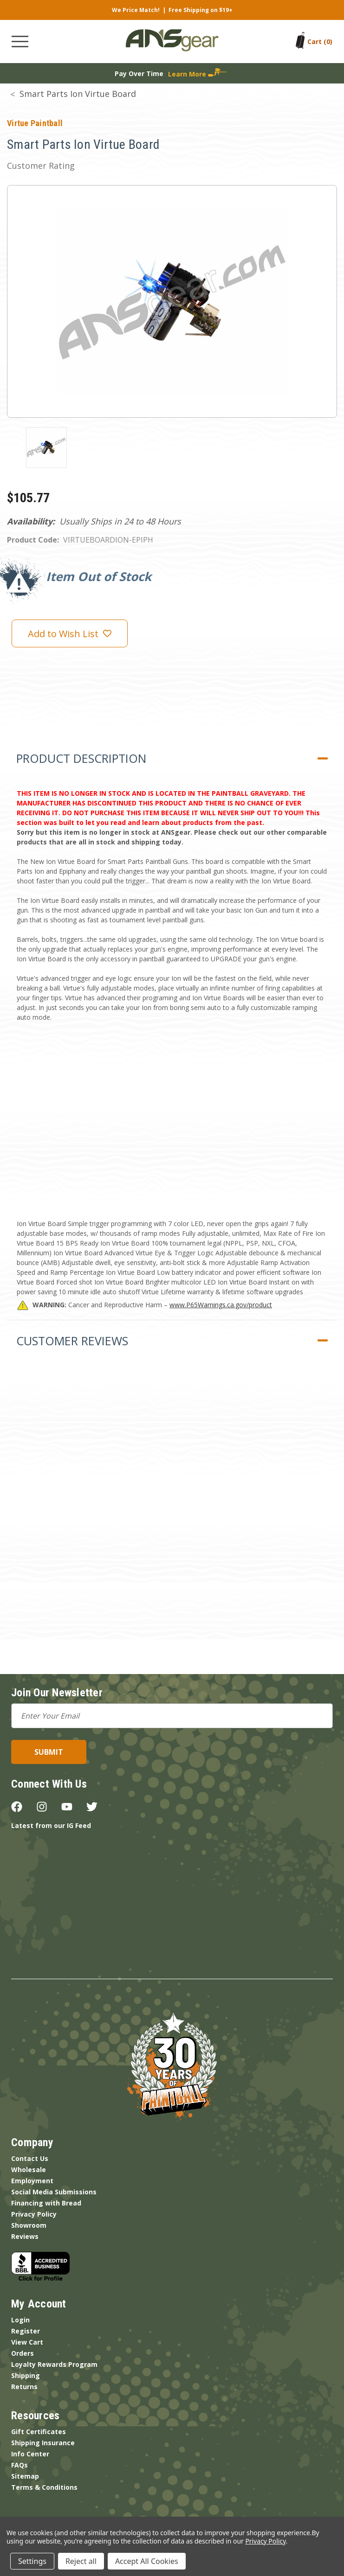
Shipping (25, 2375)
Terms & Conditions (44, 2487)
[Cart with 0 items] (319, 41)
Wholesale (28, 2169)
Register (25, 2331)
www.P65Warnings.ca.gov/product (220, 1304)
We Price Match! (136, 10)
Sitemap (25, 2476)
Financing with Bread (46, 2203)
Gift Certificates (38, 2431)
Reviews (25, 2236)
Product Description (81, 758)
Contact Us (29, 2158)
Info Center (30, 2453)
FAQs (19, 2465)
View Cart (27, 2342)
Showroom (28, 2225)
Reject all (81, 2561)
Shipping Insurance (43, 2442)
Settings (32, 2561)
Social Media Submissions (54, 2191)
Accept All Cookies (146, 2561)
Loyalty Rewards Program (54, 2364)
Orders (22, 2353)
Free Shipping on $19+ (201, 10)
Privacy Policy (34, 2214)
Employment (32, 2180)
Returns (24, 2386)
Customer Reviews (72, 1341)
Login (20, 2319)
